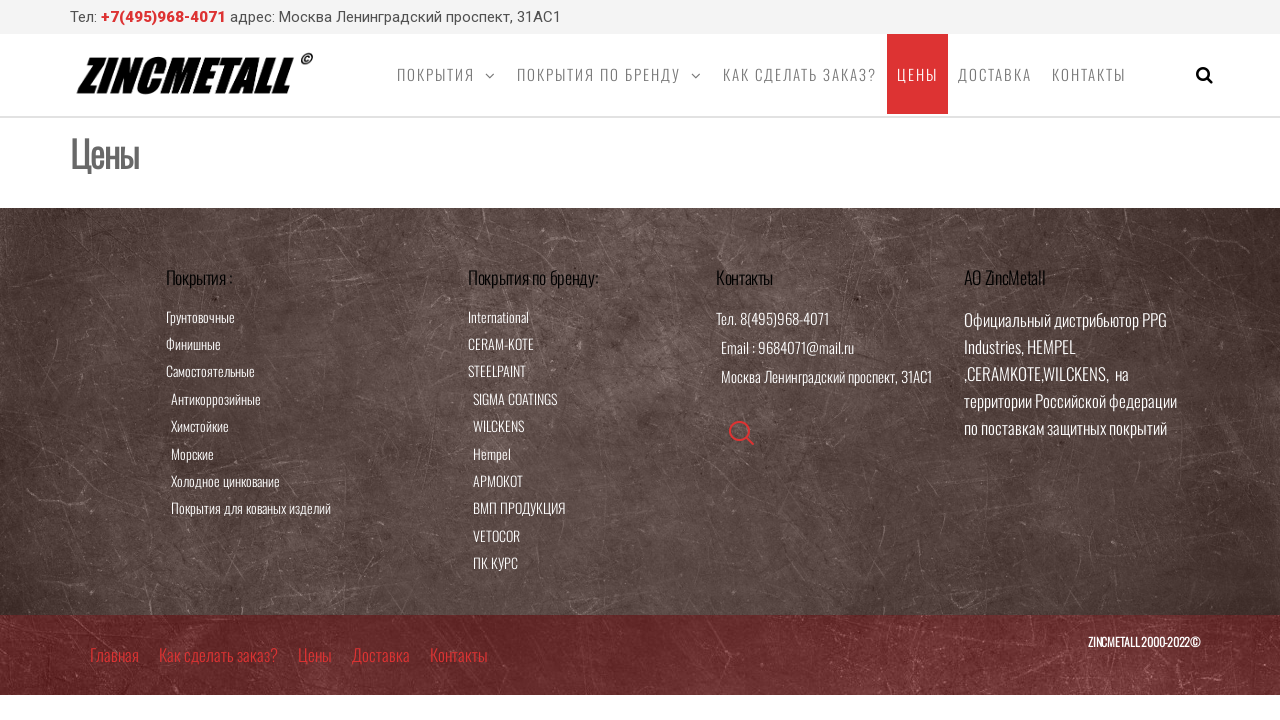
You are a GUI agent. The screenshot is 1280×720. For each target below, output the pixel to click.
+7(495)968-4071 (163, 17)
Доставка (995, 74)
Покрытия (436, 74)
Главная (114, 654)
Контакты (1089, 74)
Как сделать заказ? (800, 74)
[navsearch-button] (741, 433)
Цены (917, 74)
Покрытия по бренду (599, 74)
